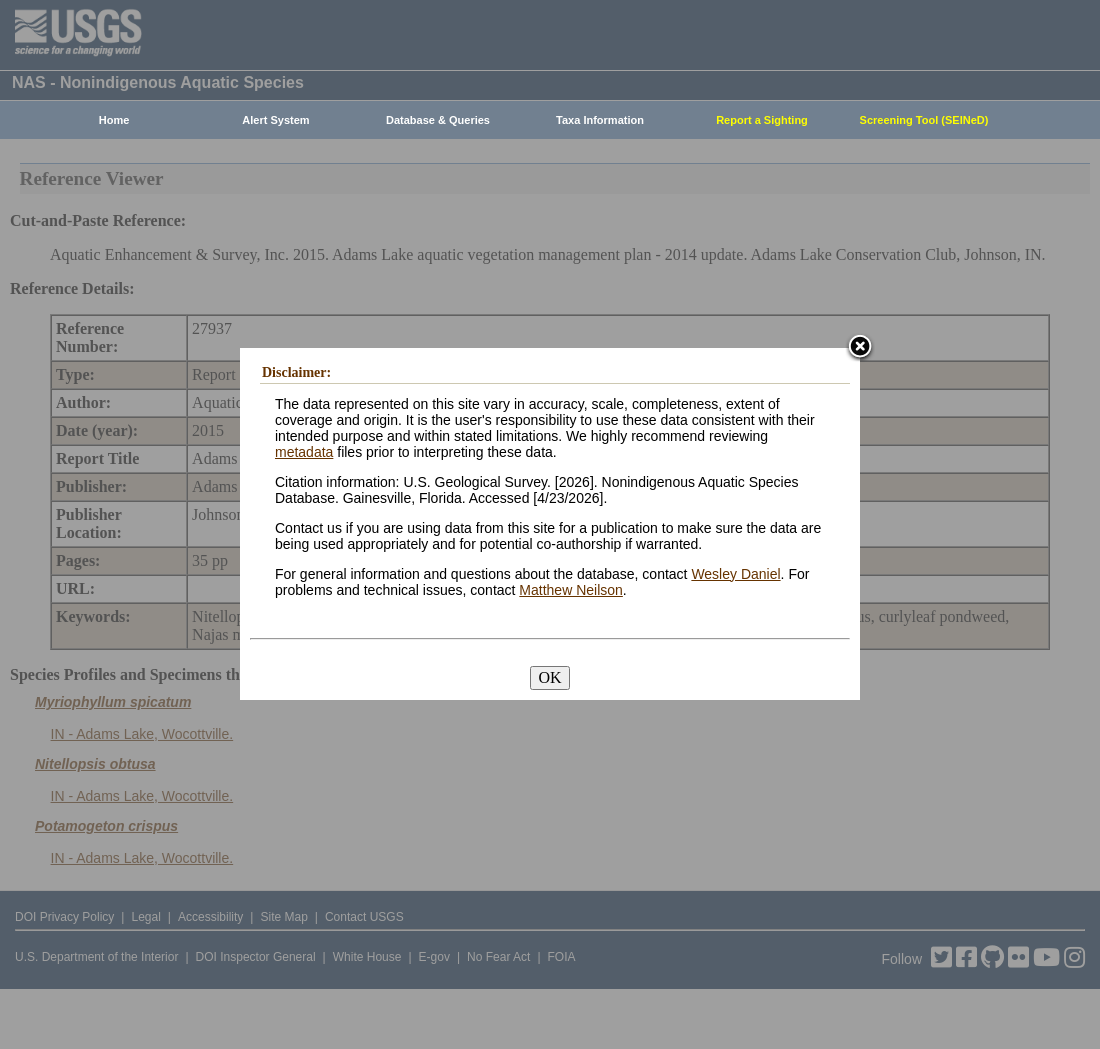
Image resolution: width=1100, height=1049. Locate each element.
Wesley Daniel (735, 574)
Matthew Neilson (571, 590)
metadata (304, 452)
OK (549, 677)
